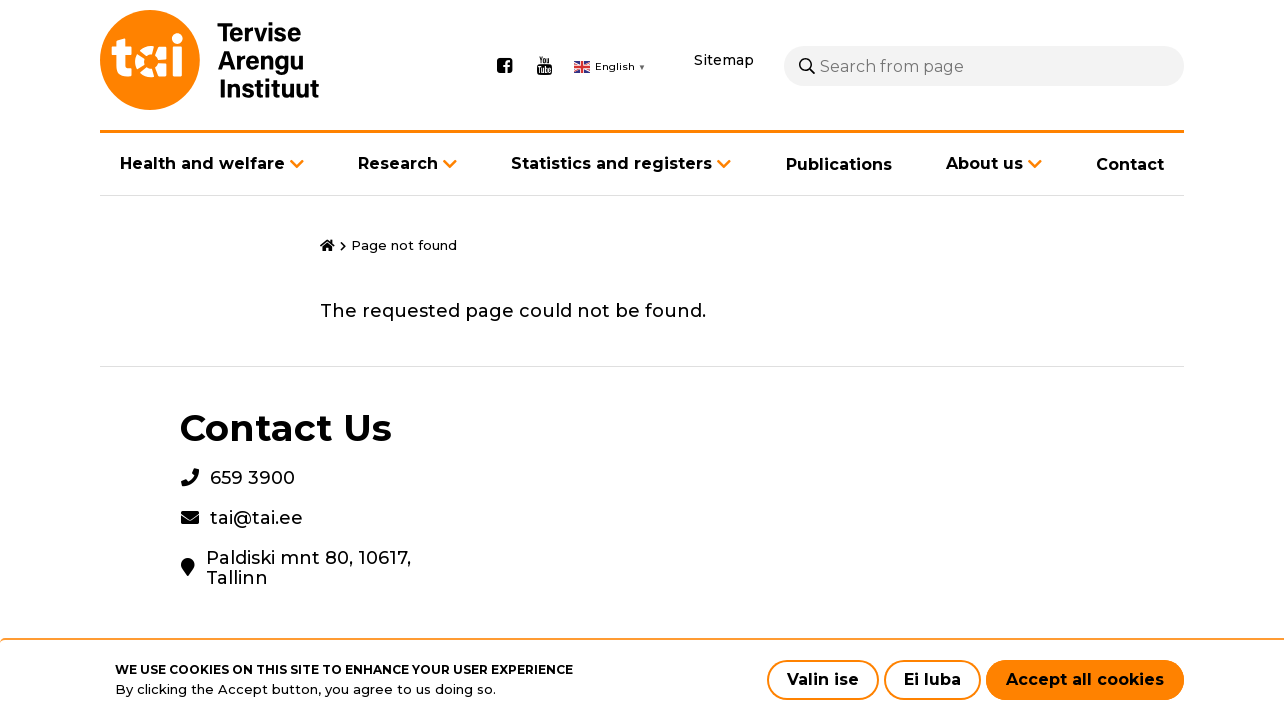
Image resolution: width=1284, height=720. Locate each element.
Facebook (504, 66)
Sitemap (724, 60)
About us (984, 163)
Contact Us (286, 427)
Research (398, 163)
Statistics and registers (611, 163)
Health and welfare (202, 163)
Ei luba (932, 679)
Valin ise (823, 679)
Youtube (544, 66)
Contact (1130, 164)
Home (327, 246)
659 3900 (252, 478)
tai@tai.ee (256, 518)
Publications (839, 164)
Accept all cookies (1085, 679)
